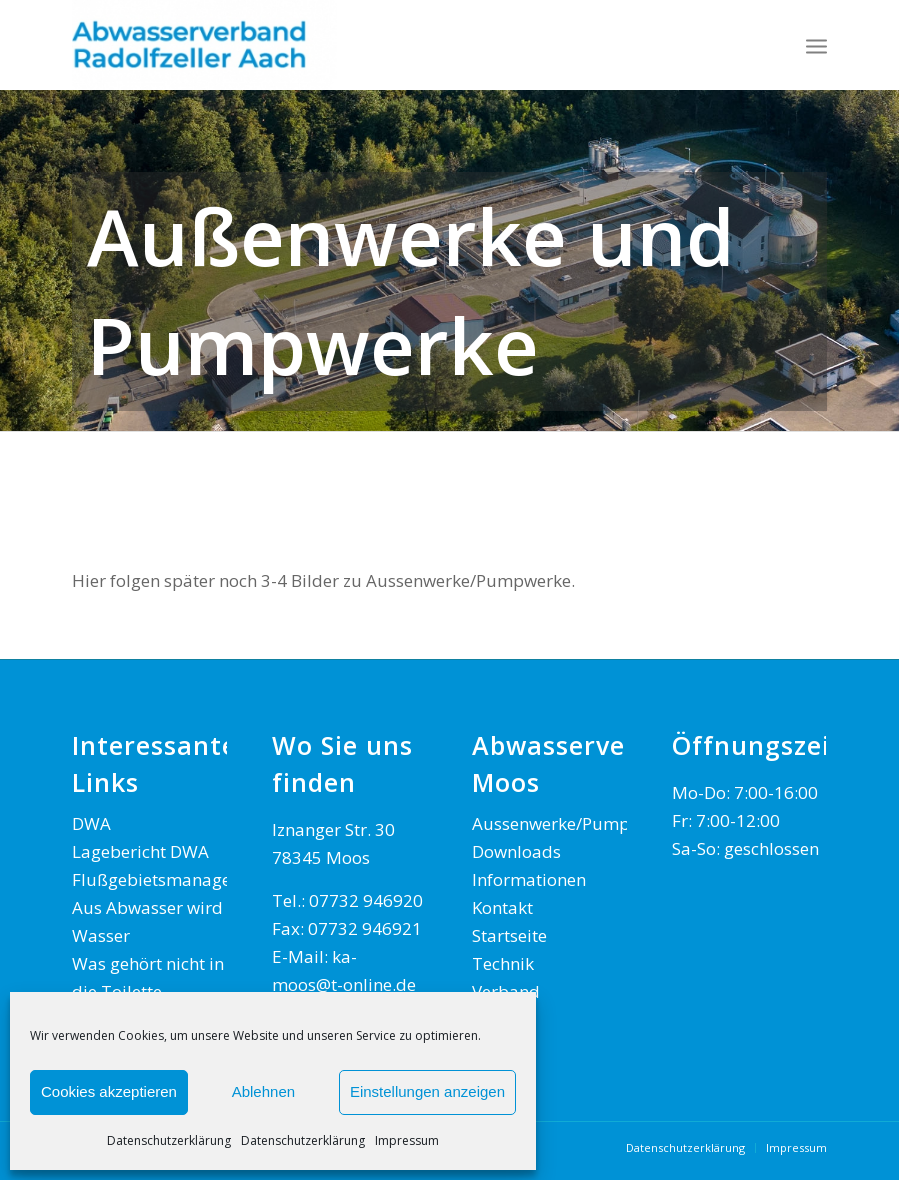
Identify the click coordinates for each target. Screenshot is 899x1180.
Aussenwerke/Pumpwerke (574, 823)
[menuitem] (816, 45)
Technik (503, 963)
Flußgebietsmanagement (172, 879)
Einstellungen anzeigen (427, 1091)
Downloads (516, 851)
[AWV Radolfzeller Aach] (204, 45)
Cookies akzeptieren (109, 1091)
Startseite (509, 935)
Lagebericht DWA (140, 851)
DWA (91, 823)
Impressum (407, 1140)
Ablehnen (263, 1091)
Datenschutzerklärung (169, 1140)
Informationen (529, 879)
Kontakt (502, 907)
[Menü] (816, 45)
